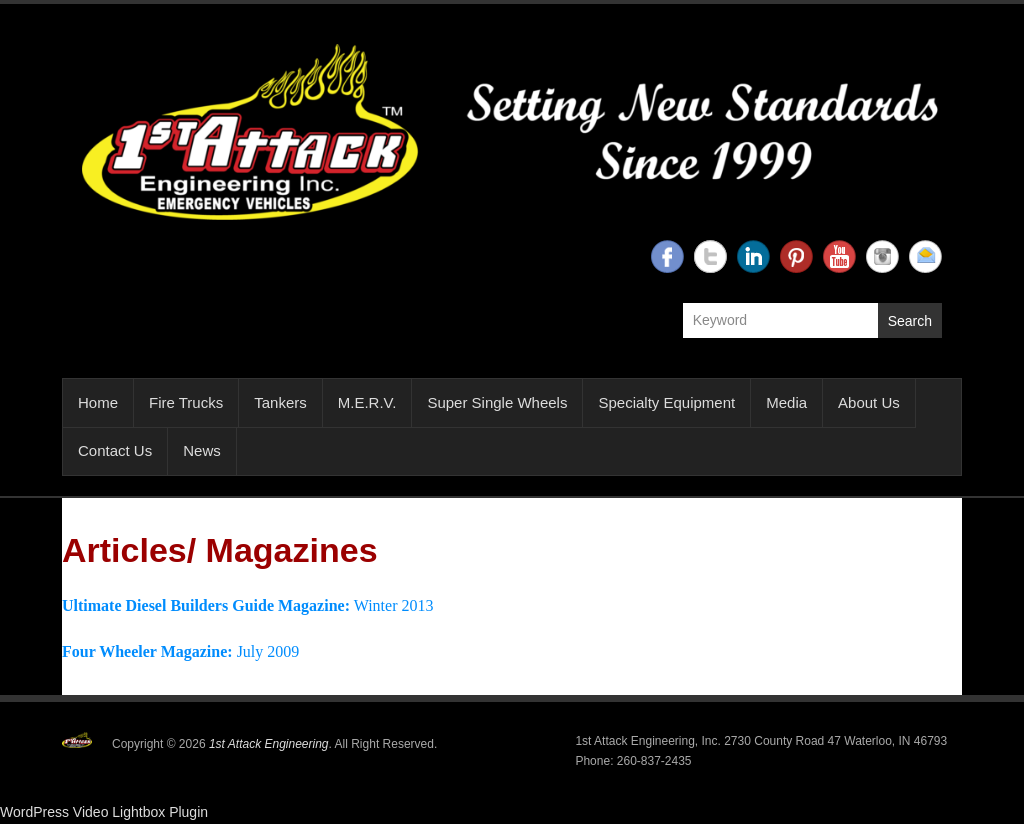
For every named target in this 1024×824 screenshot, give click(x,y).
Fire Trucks (186, 402)
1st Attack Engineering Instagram (882, 256)
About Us (869, 402)
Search (910, 321)
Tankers (280, 402)
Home (98, 402)
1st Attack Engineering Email (925, 256)
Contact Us (115, 450)
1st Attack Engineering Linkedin (753, 256)
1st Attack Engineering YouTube (839, 256)
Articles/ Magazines (220, 550)
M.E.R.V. (367, 402)
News (202, 450)
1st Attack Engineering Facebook (667, 256)
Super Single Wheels (497, 402)
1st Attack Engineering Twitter (710, 256)
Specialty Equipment (666, 402)
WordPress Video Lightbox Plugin (104, 812)
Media (786, 402)
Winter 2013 (247, 605)
